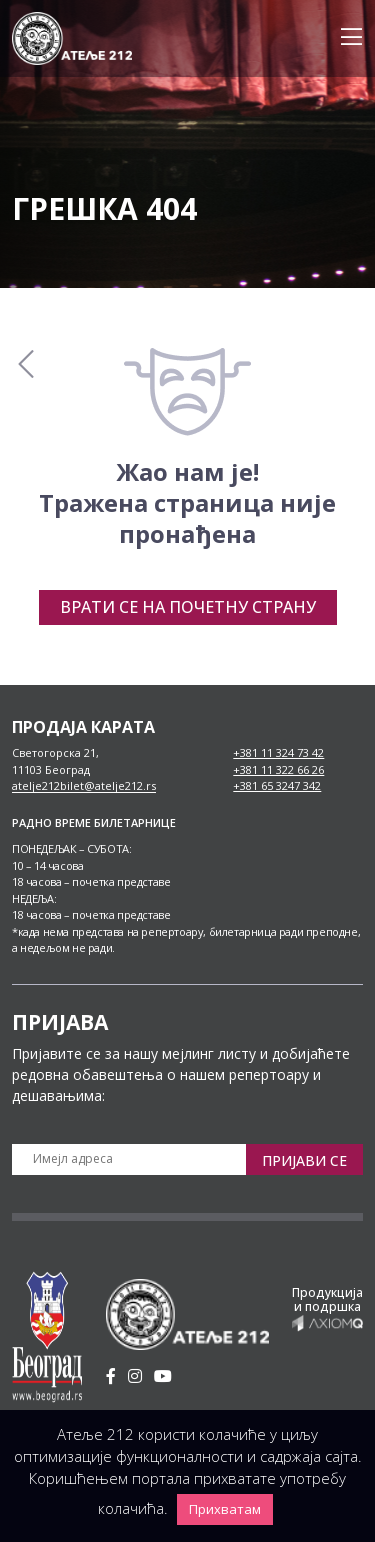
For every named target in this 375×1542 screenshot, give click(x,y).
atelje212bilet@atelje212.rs (84, 785)
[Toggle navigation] (345, 38)
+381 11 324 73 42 (278, 752)
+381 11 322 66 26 (278, 769)
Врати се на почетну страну (188, 607)
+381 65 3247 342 (277, 785)
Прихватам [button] (225, 1509)
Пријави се (304, 1160)
